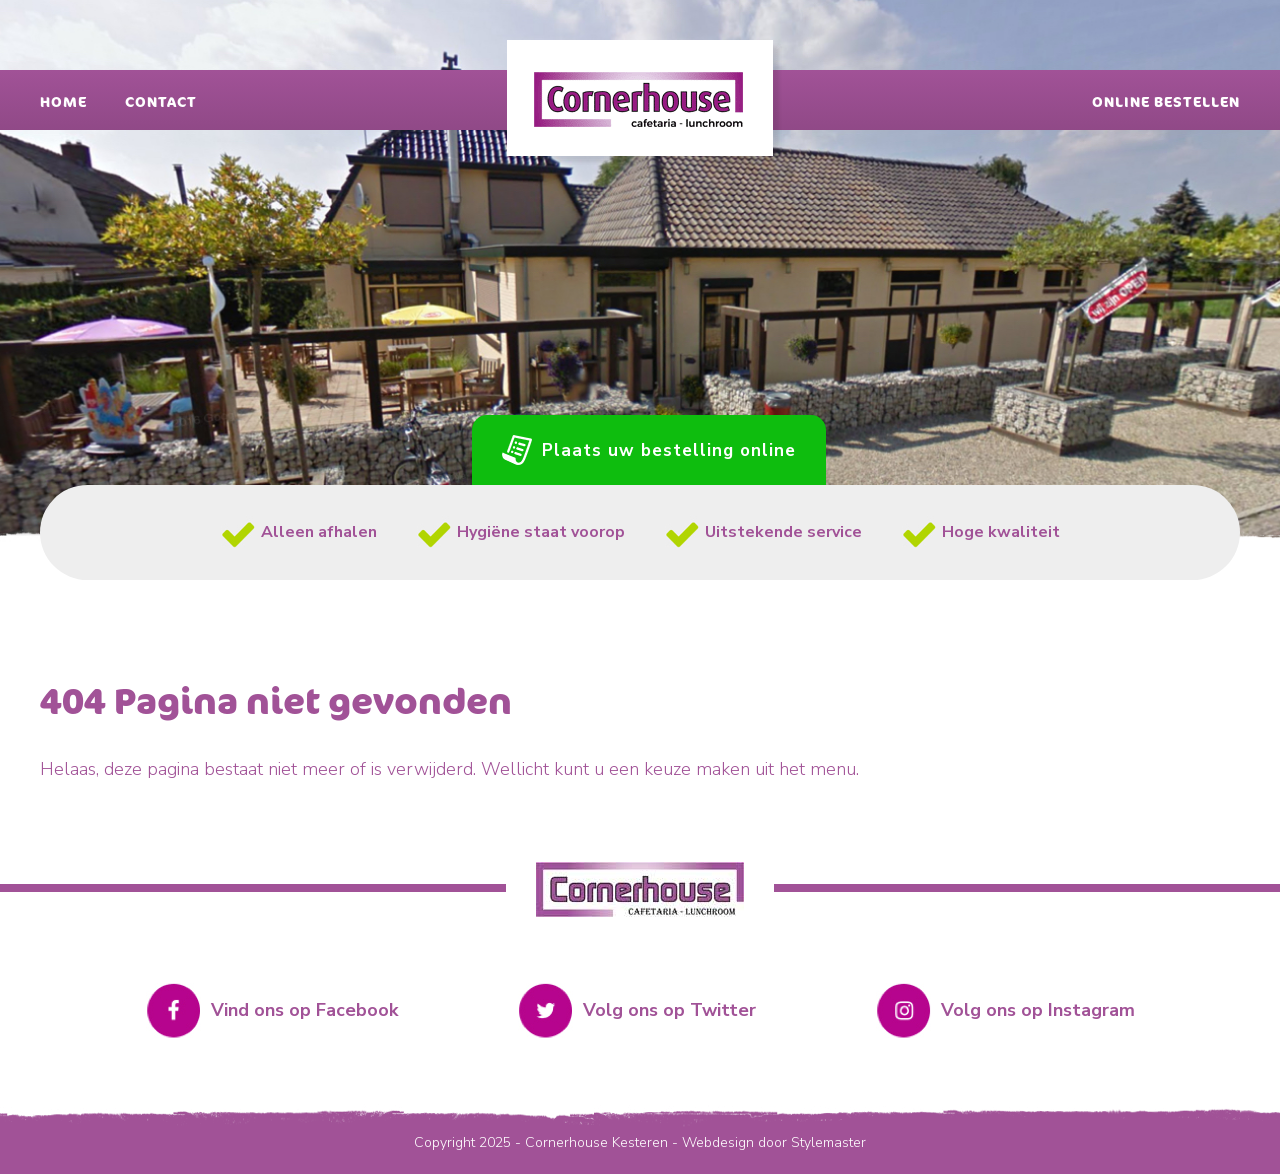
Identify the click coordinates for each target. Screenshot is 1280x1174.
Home (63, 102)
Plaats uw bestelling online (669, 450)
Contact (161, 102)
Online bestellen (1166, 102)
